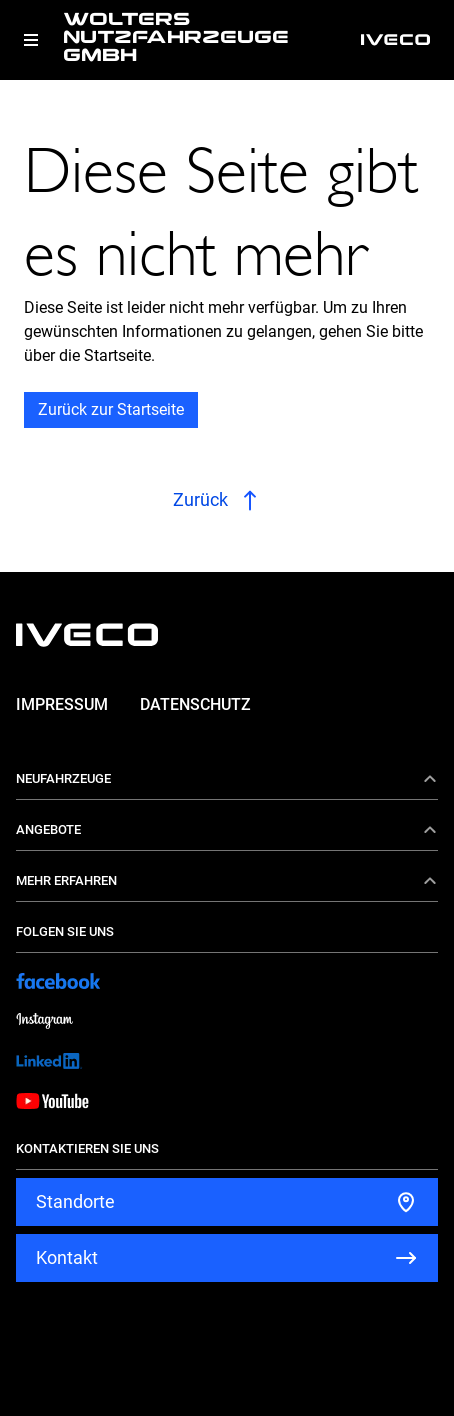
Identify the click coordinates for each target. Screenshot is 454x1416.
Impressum (62, 704)
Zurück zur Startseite (111, 409)
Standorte (75, 1201)
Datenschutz (195, 704)
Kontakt (67, 1257)
